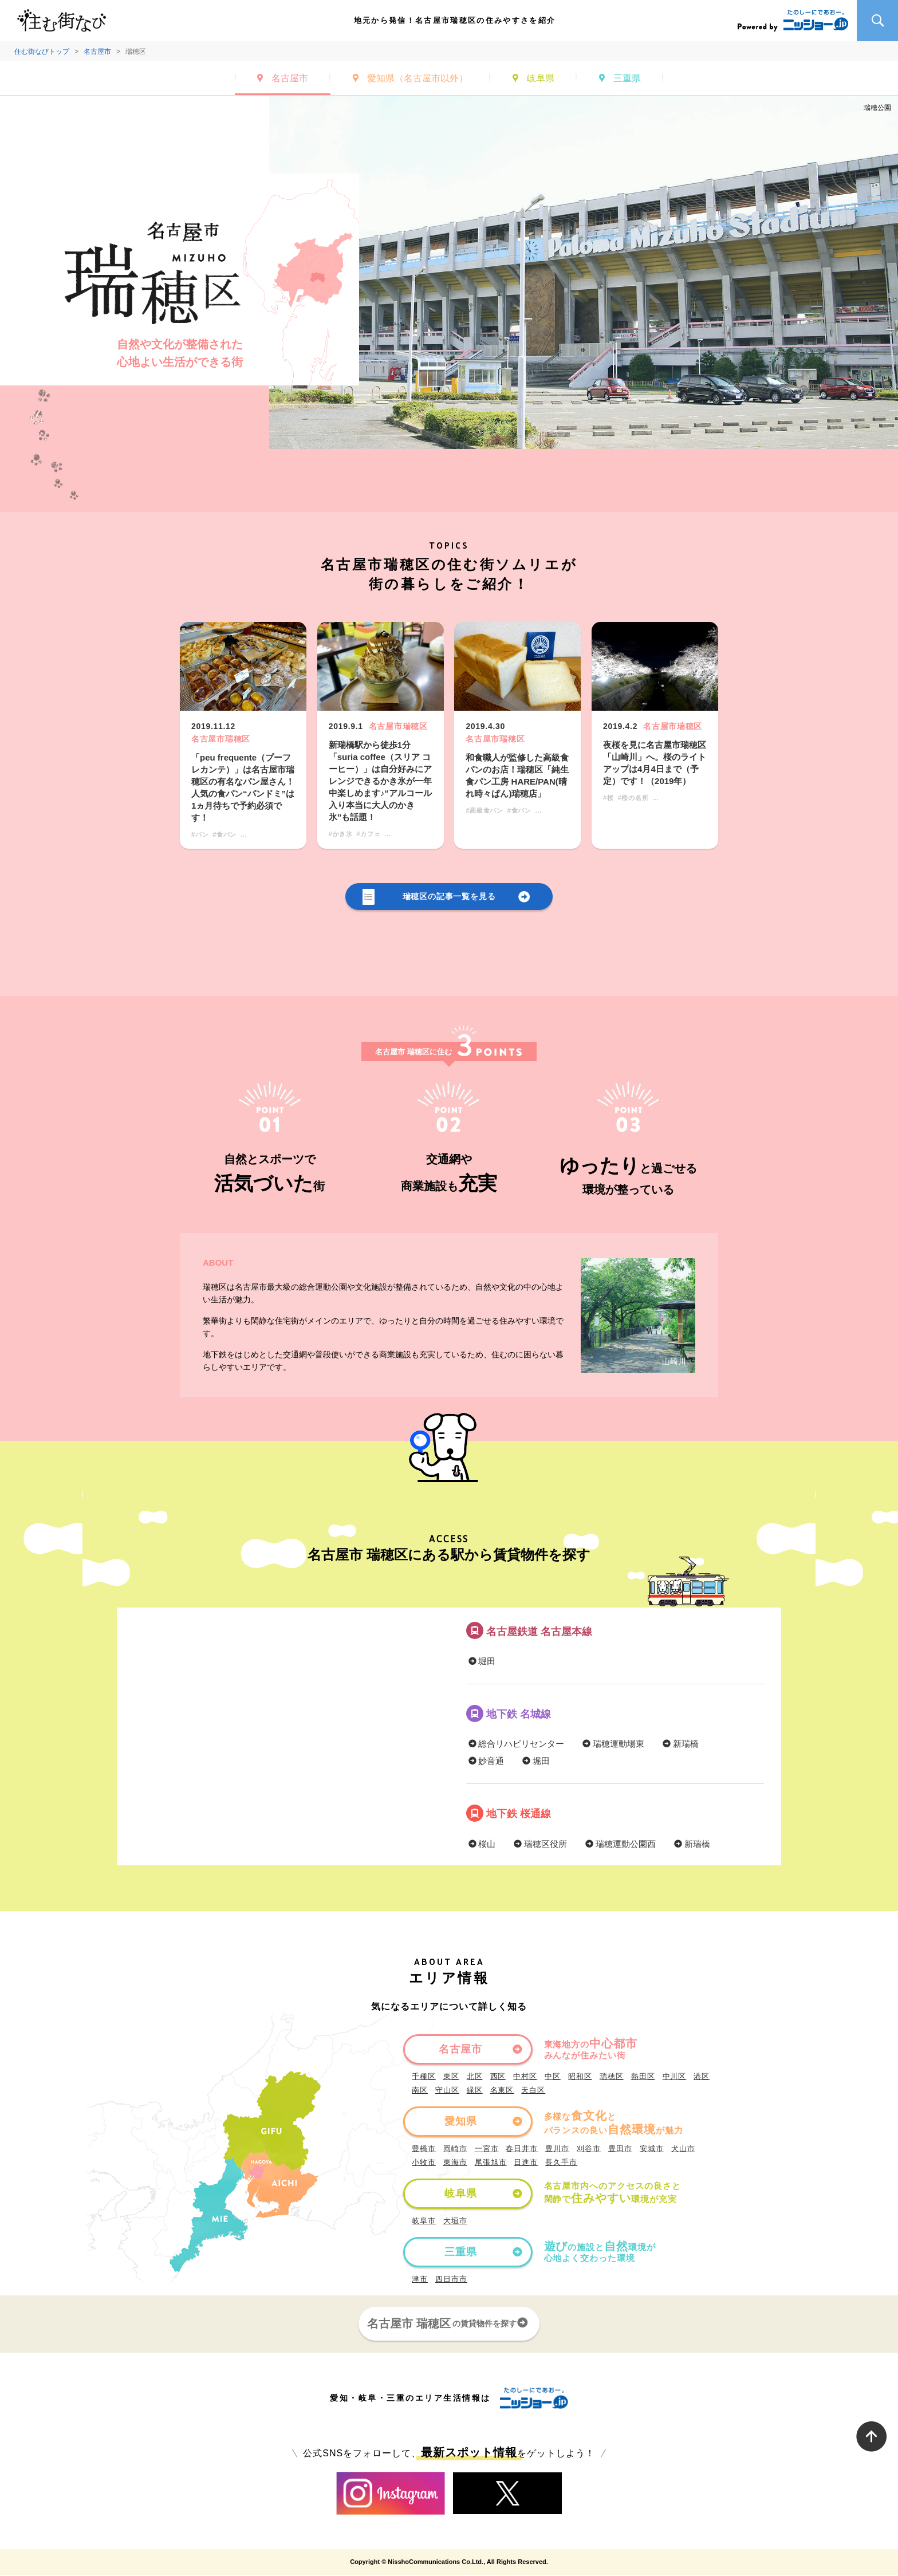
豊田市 (620, 2149)
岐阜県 (540, 78)
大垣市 (455, 2221)
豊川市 (557, 2149)
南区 (420, 2091)
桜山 (480, 1844)
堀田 (480, 1662)
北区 (475, 2077)
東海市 (455, 2163)
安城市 (652, 2149)
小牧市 (424, 2163)
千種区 (424, 2077)
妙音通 (485, 1762)
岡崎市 (455, 2149)
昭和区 (580, 2077)
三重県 (627, 78)
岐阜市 (424, 2221)
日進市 (526, 2163)
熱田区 (643, 2077)
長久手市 (561, 2163)
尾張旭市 (491, 2163)
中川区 (675, 2077)
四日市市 (451, 2280)
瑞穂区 (612, 2077)
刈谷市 (589, 2149)
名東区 (502, 2091)
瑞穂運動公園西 (620, 1844)
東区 (451, 2077)
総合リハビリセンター (515, 1744)
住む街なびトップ (41, 52)
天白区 (533, 2091)
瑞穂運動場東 (612, 1744)
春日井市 (522, 2149)
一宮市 (487, 2149)
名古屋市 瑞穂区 (449, 2324)
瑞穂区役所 (539, 1844)
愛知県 (417, 78)
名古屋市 (97, 52)
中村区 (525, 2077)
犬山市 (683, 2149)
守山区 (447, 2091)
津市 (420, 2280)
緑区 (475, 2091)
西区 (498, 2077)
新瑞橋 (680, 1744)
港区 (702, 2077)
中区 (553, 2077)
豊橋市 (424, 2149)
